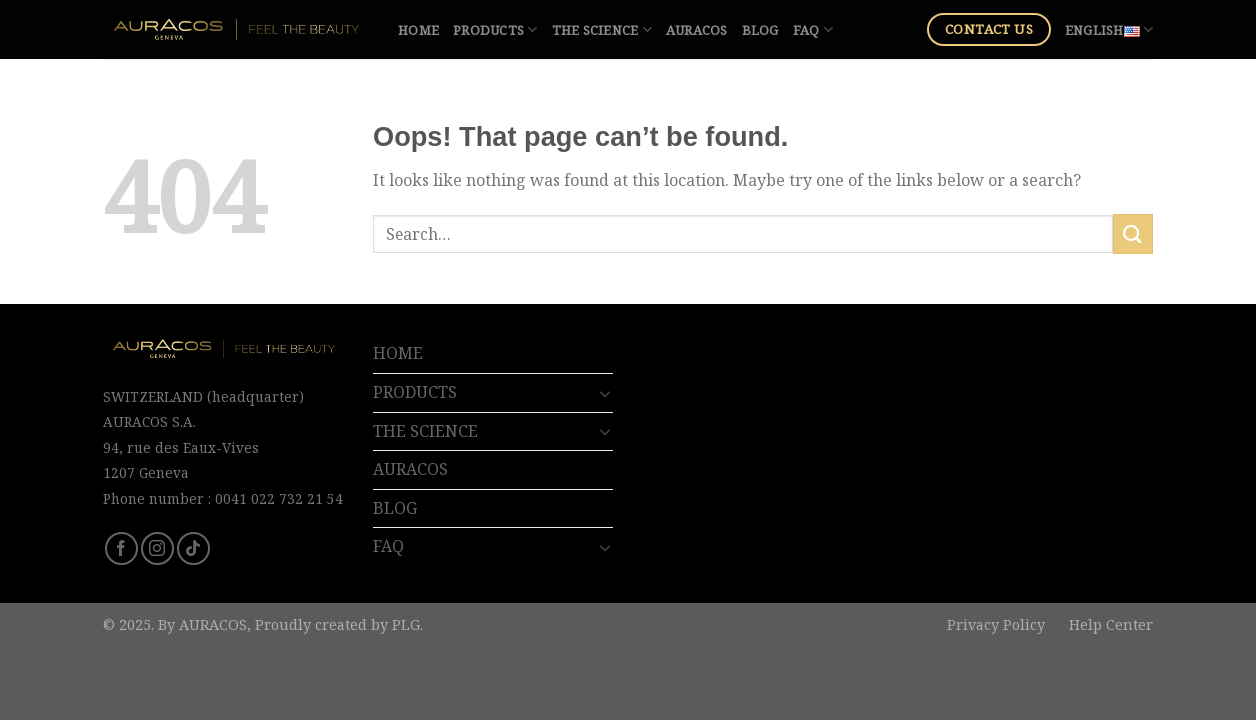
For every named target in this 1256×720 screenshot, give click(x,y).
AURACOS (697, 30)
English (1109, 29)
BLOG (760, 30)
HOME (418, 30)
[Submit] (1133, 233)
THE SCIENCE (602, 29)
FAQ (813, 29)
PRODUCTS (495, 29)
